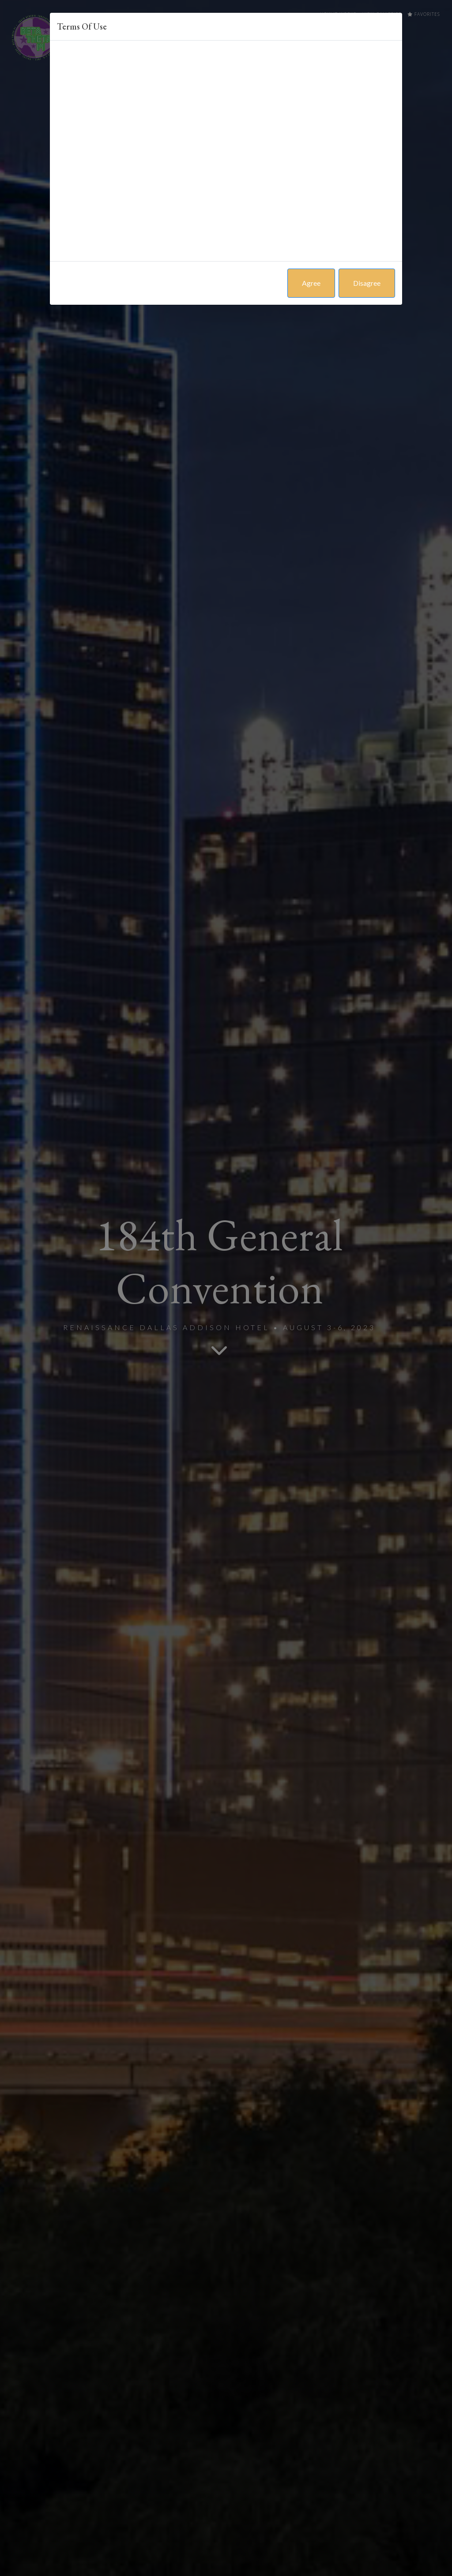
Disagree (366, 283)
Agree (311, 283)
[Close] (395, 20)
